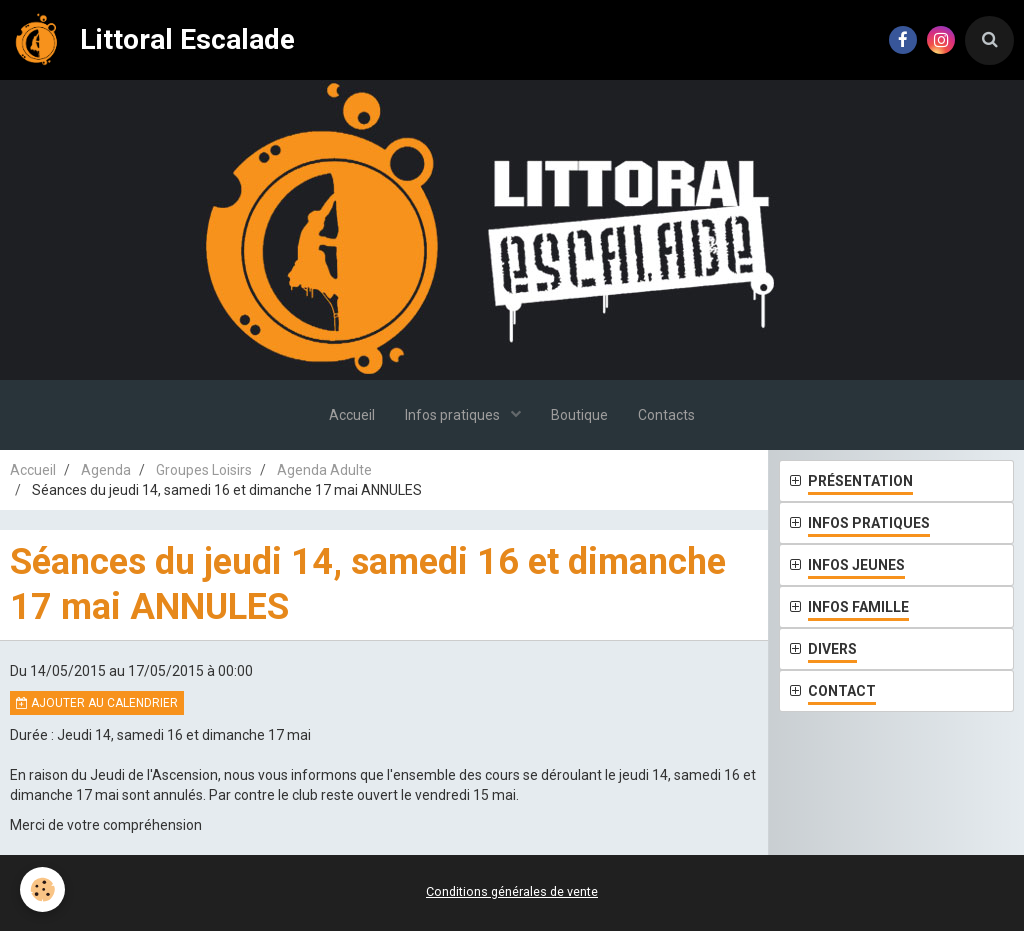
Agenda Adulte (324, 470)
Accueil (352, 415)
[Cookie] (42, 889)
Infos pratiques (454, 415)
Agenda (106, 470)
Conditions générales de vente (512, 891)
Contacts (666, 415)
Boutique (579, 415)
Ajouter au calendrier (97, 703)
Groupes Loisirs (204, 470)
